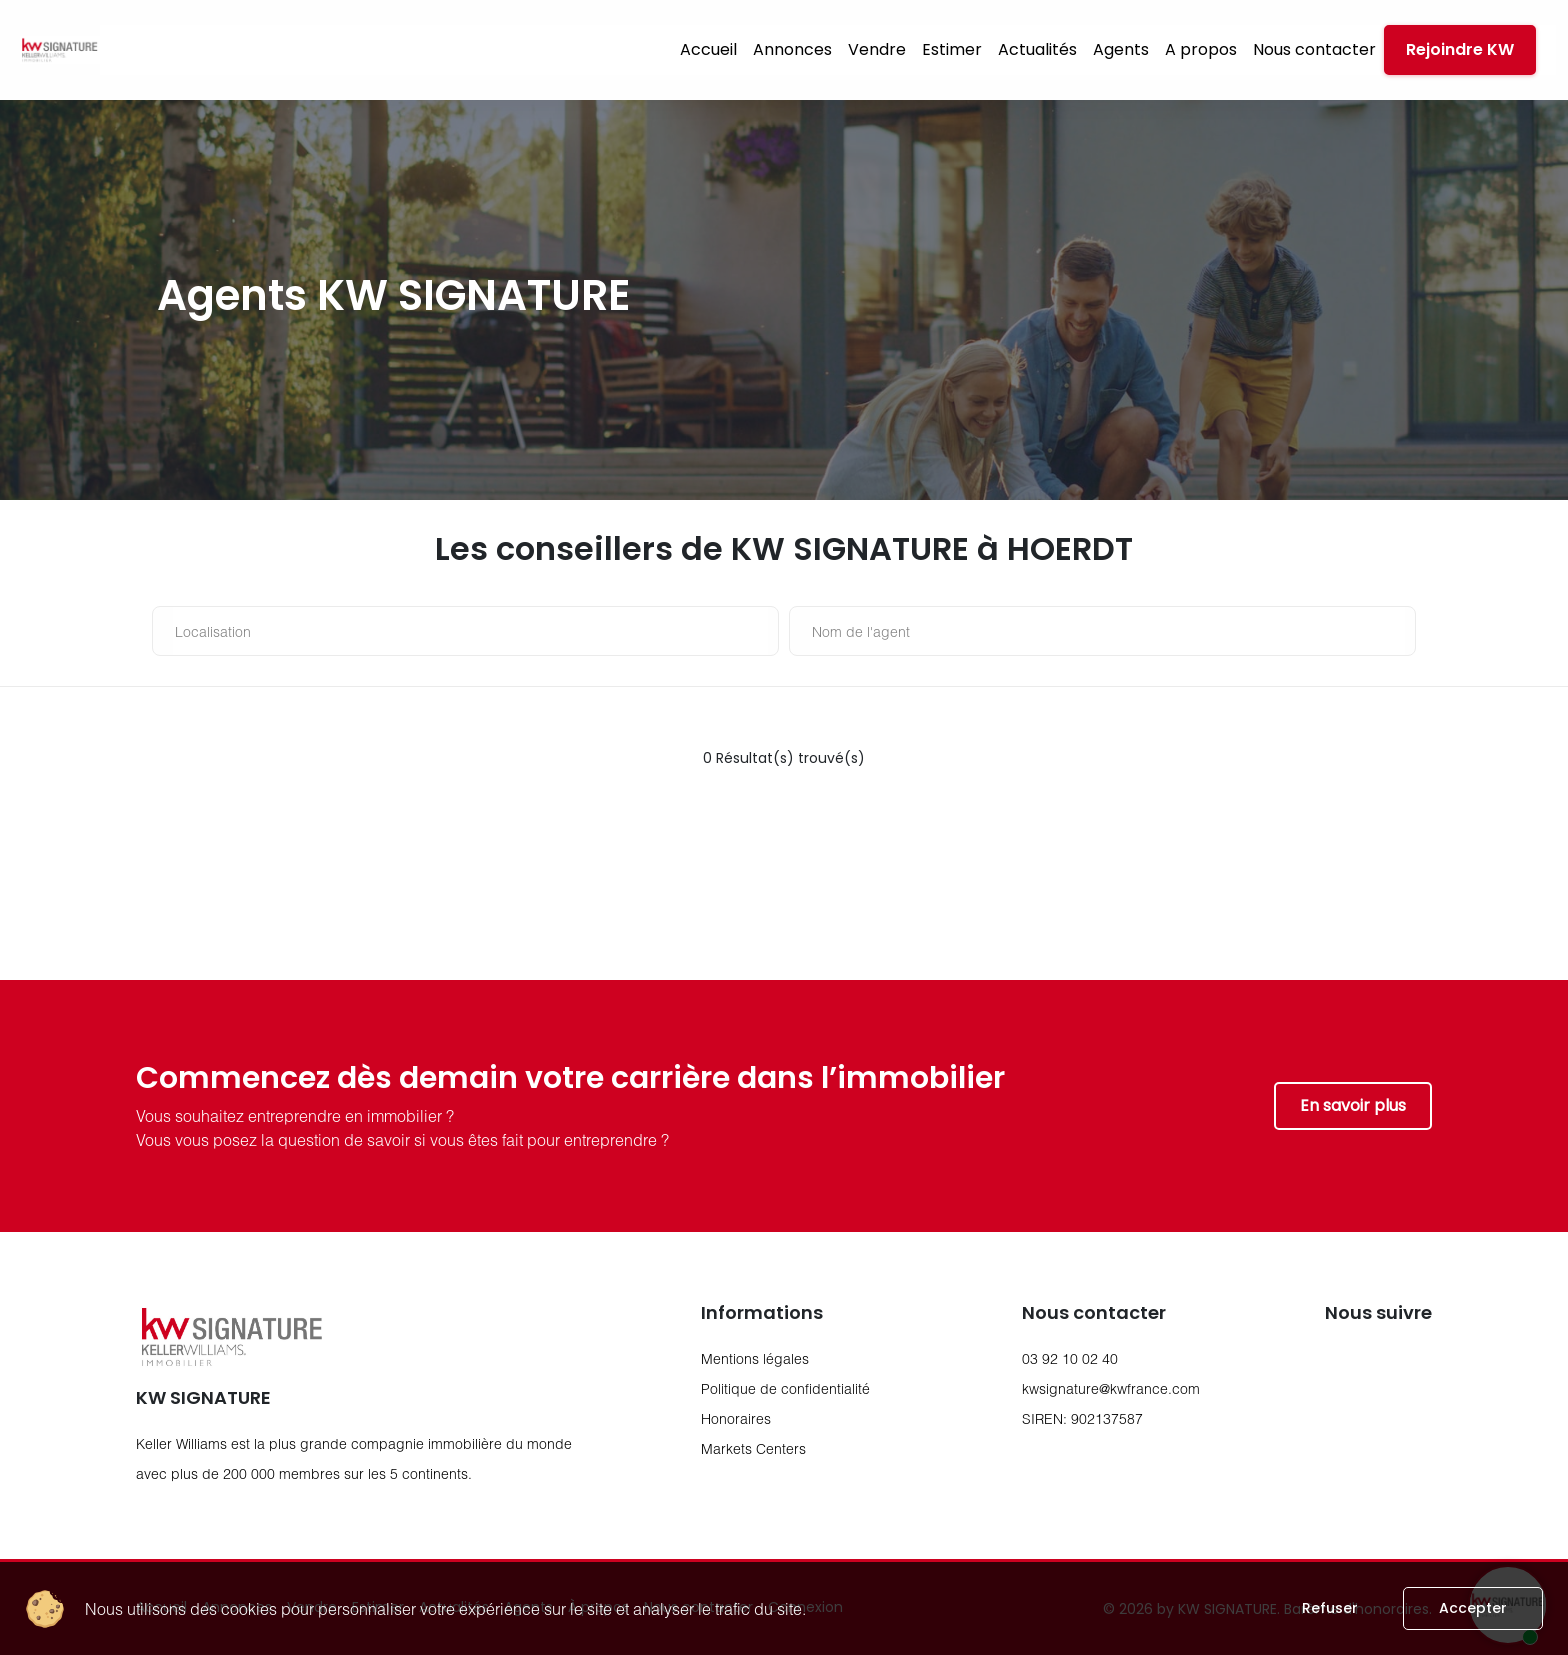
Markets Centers (753, 1448)
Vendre (877, 49)
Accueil (708, 49)
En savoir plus (1353, 1105)
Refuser (1330, 1608)
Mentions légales (755, 1358)
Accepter (1473, 1608)
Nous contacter (1314, 49)
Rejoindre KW (1460, 49)
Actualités (1037, 49)
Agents (1121, 49)
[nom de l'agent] (1107, 631)
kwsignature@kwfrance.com (1111, 1388)
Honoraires (736, 1418)
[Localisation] (470, 631)
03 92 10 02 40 (1070, 1358)
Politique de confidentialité (785, 1388)
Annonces (792, 49)
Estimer (952, 49)
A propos (1201, 49)
